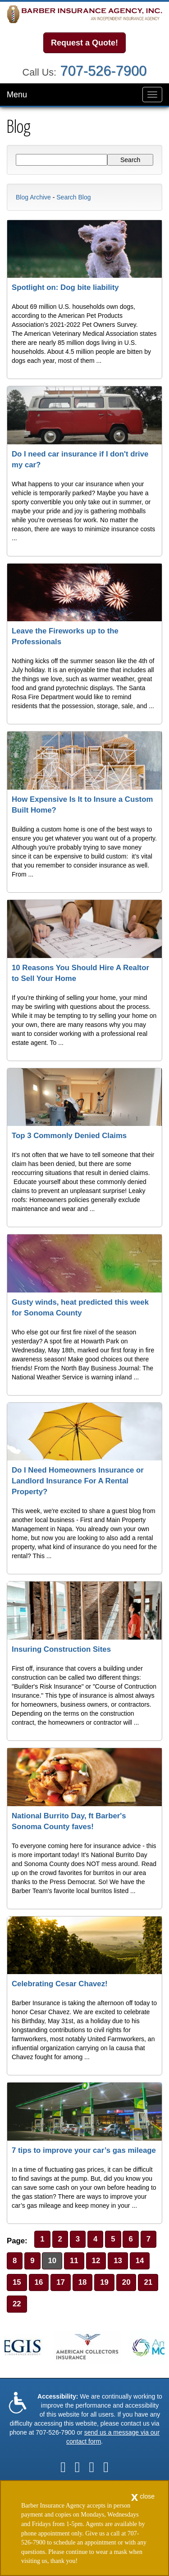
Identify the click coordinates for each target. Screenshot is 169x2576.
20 (126, 2282)
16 (39, 2282)
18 (82, 2282)
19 (104, 2282)
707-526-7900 (103, 71)
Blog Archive (33, 197)
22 (17, 2304)
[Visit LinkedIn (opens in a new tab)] (77, 2467)
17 (60, 2282)
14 (140, 2260)
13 (118, 2260)
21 (148, 2282)
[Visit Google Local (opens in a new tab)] (92, 2467)
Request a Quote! (84, 42)
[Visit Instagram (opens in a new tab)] (106, 2467)
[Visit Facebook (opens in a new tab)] (63, 2467)
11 (74, 2260)
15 (17, 2282)
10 (52, 2260)
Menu (17, 94)
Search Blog (73, 197)
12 (96, 2260)
